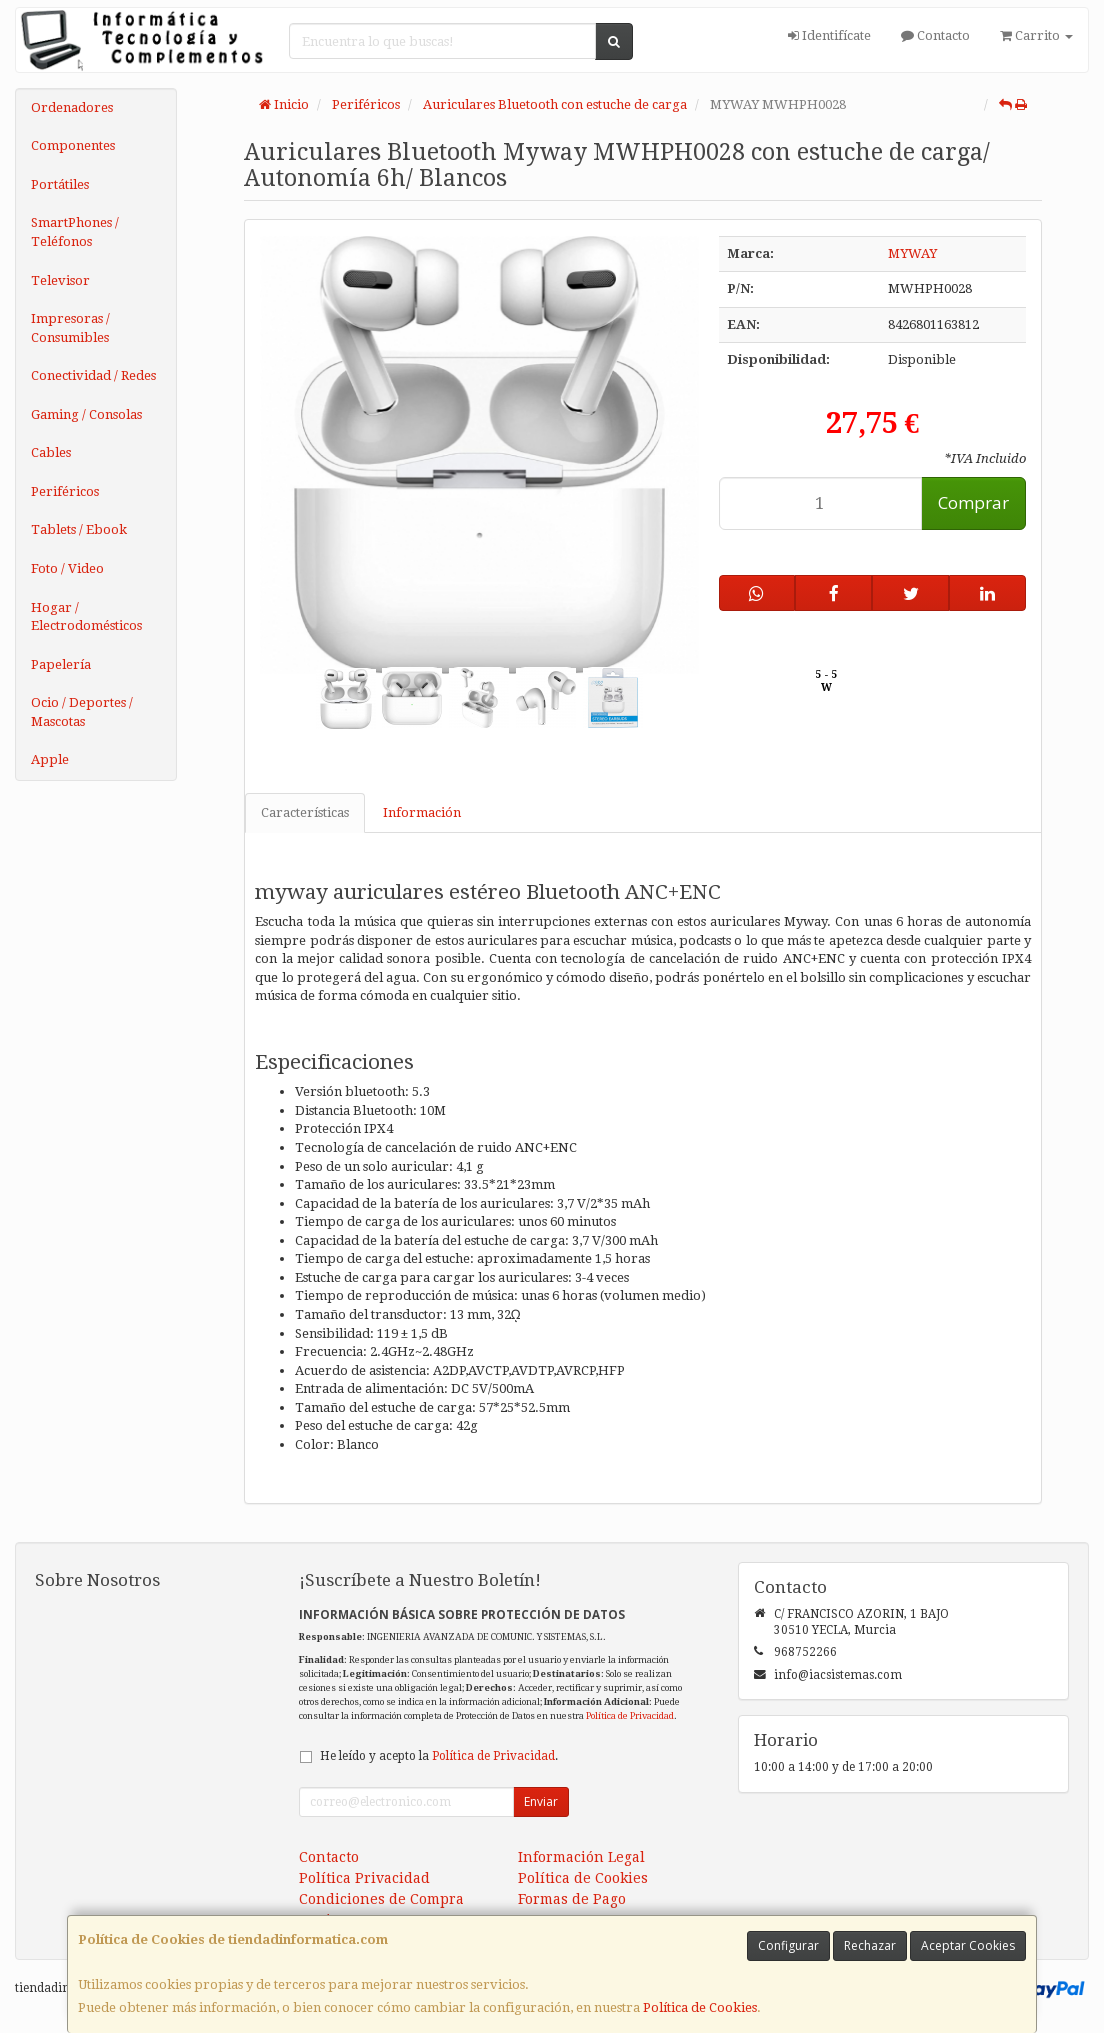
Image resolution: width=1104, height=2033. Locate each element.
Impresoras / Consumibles (70, 328)
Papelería (61, 664)
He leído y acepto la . (439, 1756)
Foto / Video (67, 568)
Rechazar (870, 1945)
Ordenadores (72, 107)
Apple (50, 759)
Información (422, 812)
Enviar (541, 1801)
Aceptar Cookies (968, 1945)
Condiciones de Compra (381, 1899)
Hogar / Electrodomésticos (86, 617)
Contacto (935, 35)
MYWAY (912, 253)
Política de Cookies (700, 2007)
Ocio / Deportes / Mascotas (82, 712)
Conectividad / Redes (93, 375)
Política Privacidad (364, 1878)
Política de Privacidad (630, 1715)
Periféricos (65, 491)
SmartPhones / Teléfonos (75, 232)
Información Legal (581, 1857)
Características (305, 812)
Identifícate (829, 35)
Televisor (60, 280)
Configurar (788, 1945)
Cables (51, 452)
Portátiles (60, 184)
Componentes (73, 145)
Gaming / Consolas (86, 414)
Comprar (973, 502)
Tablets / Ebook (79, 529)
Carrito (1036, 35)
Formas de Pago (572, 1899)
